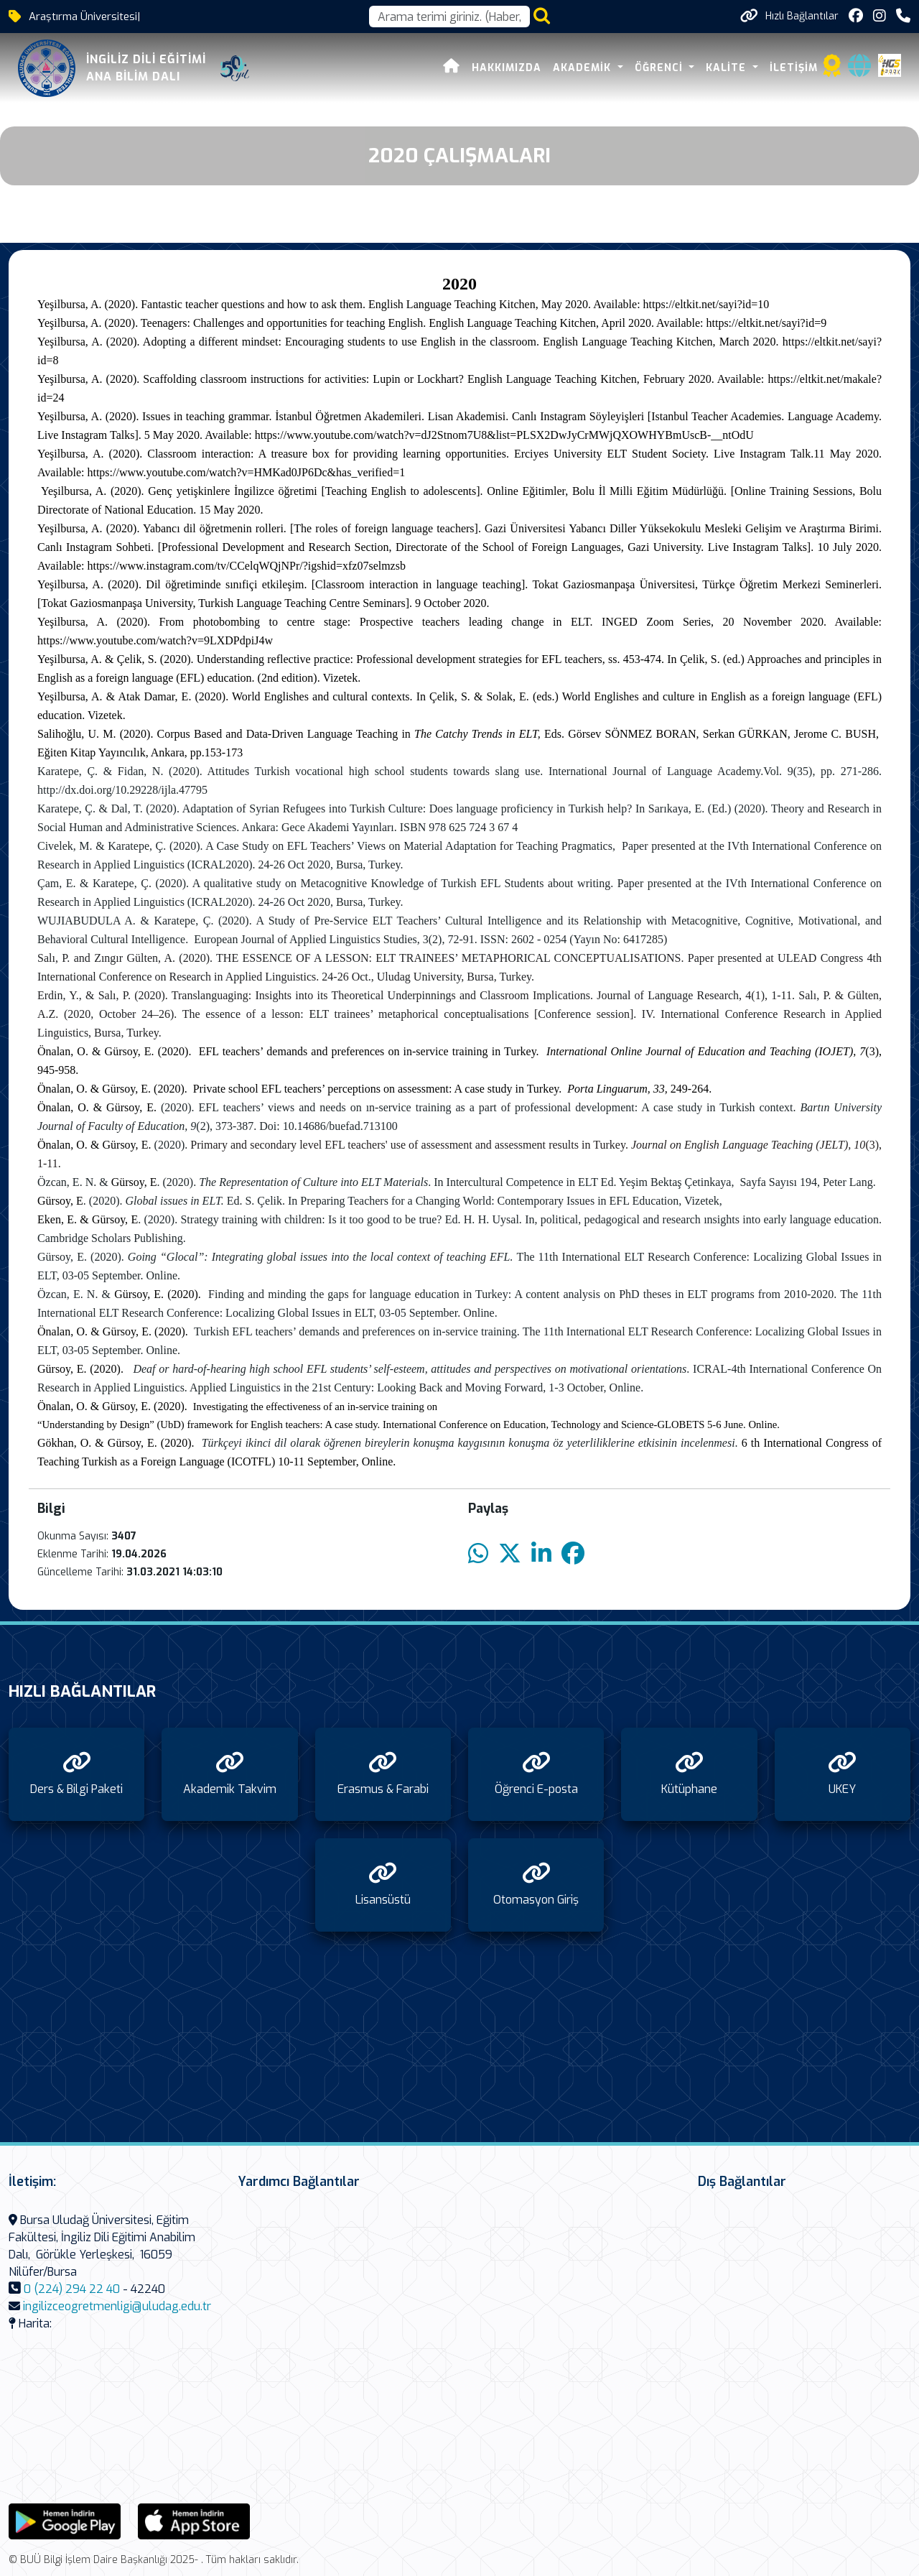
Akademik (584, 68)
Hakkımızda (507, 68)
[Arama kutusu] (449, 16)
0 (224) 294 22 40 (72, 2289)
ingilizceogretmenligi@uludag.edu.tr (117, 2306)
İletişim (794, 68)
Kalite (728, 68)
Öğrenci (661, 68)
